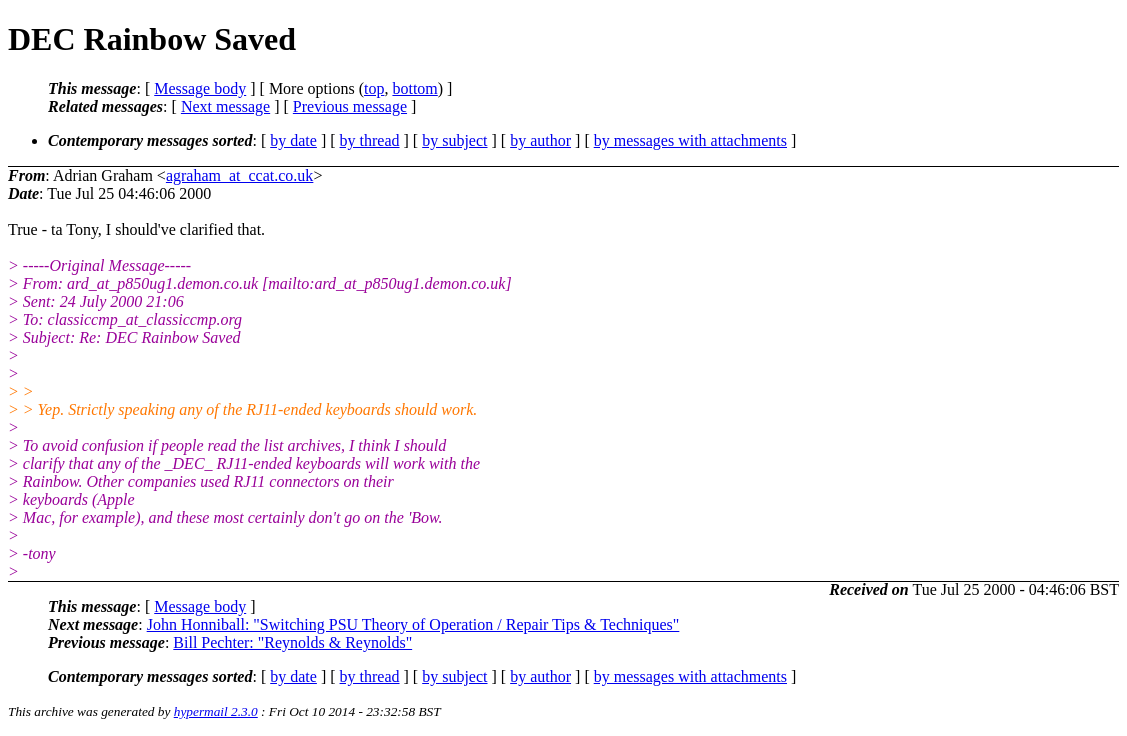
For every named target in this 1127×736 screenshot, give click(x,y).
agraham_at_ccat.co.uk (239, 175)
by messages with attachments (690, 140)
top (374, 88)
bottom (414, 88)
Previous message (350, 106)
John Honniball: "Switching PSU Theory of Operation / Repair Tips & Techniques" (413, 624)
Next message (225, 106)
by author (540, 140)
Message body (200, 88)
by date (293, 140)
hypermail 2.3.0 (216, 711)
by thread (370, 140)
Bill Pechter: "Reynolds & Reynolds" (292, 642)
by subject (454, 140)
